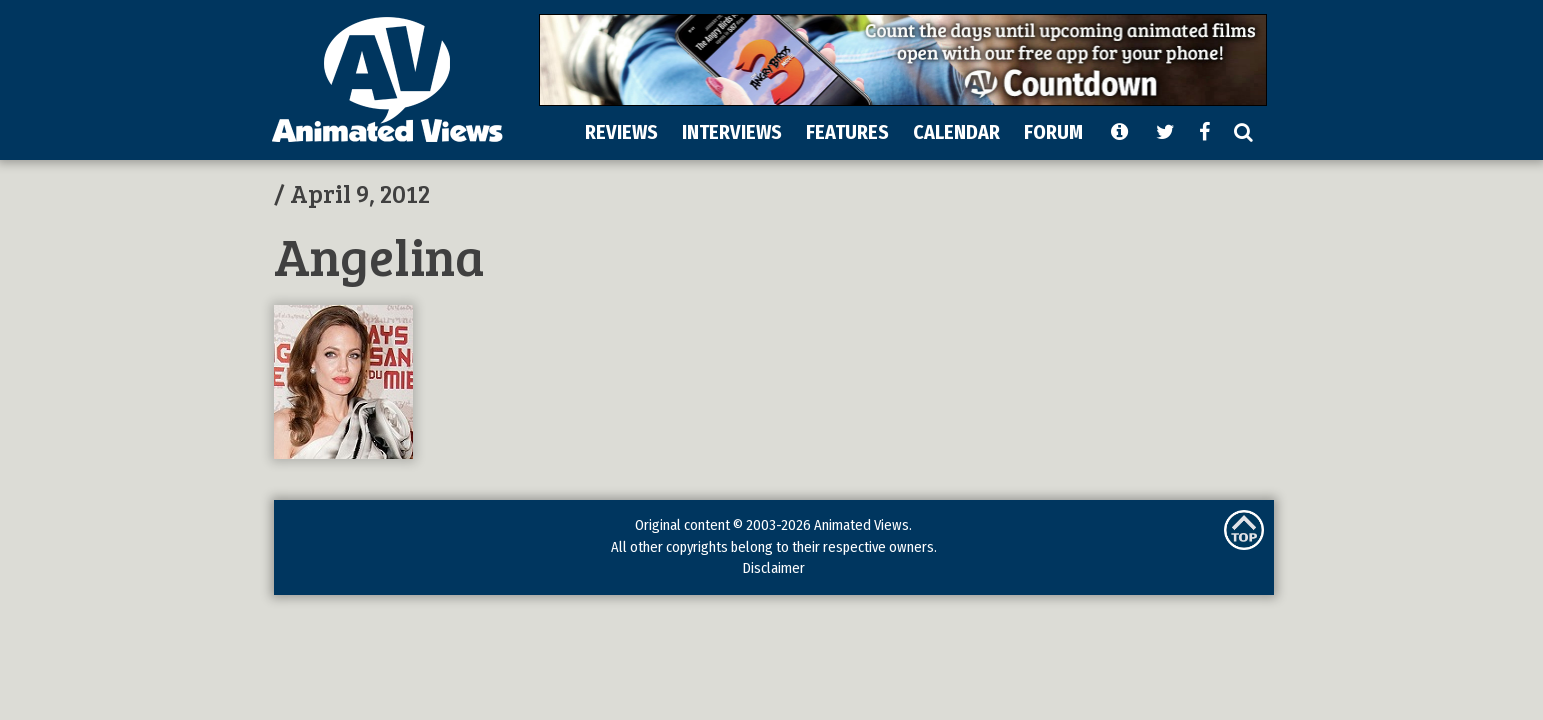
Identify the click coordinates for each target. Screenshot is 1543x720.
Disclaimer (773, 568)
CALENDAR (956, 132)
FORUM (1053, 132)
